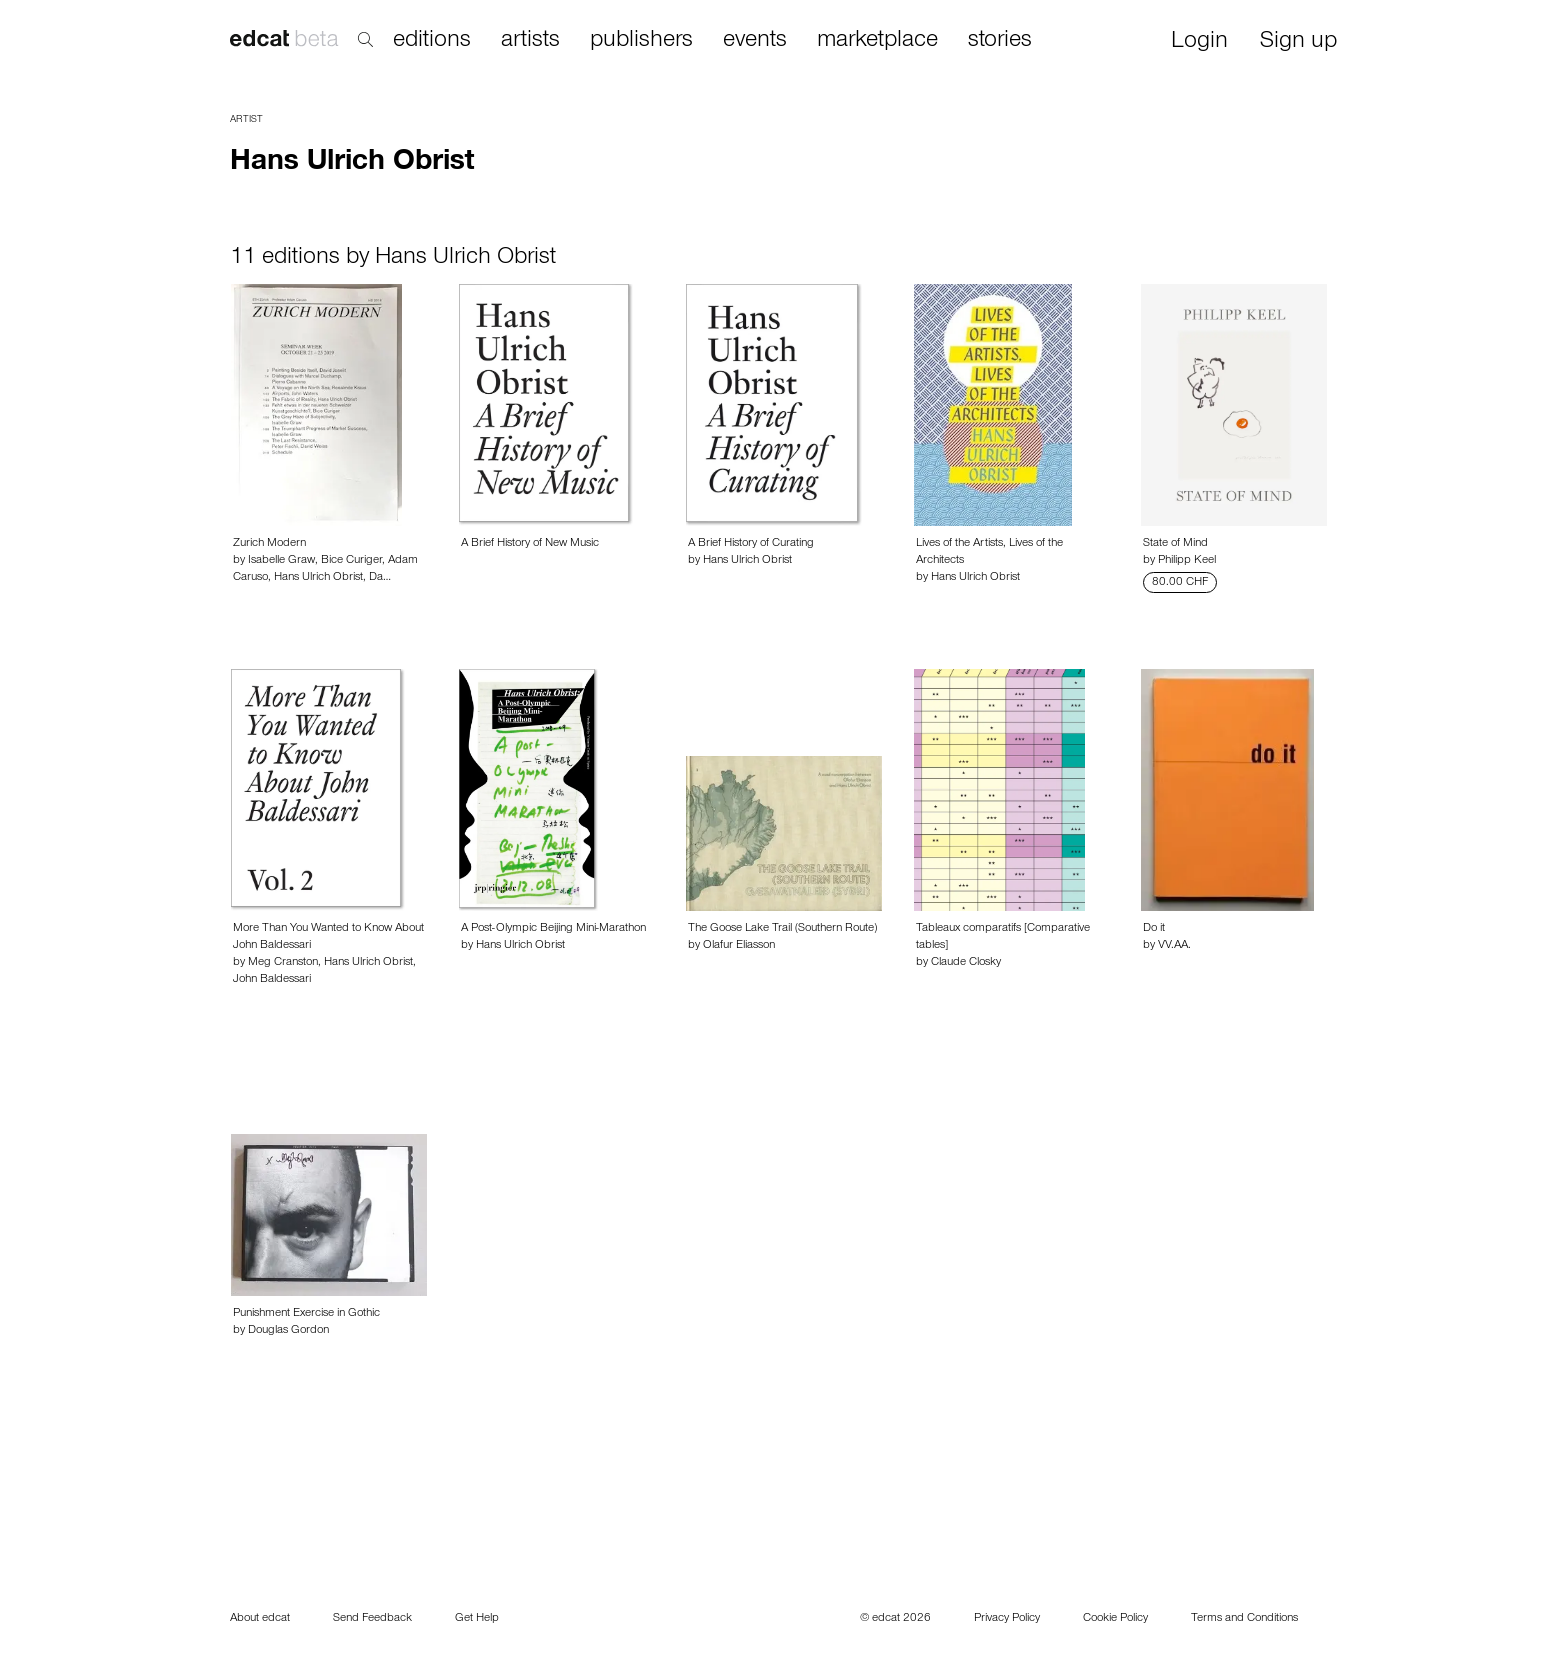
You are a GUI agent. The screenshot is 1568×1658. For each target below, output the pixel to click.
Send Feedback (372, 1619)
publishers (641, 41)
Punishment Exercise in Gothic (306, 1314)
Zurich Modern (269, 544)
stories (1000, 41)
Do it (1154, 929)
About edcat (260, 1619)
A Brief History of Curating (751, 544)
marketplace (877, 41)
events (755, 41)
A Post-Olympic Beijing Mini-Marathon (553, 929)
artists (530, 41)
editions (432, 41)
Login (1199, 42)
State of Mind (1175, 544)
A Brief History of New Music (530, 544)
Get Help (477, 1619)
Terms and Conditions (1244, 1619)
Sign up (1298, 42)
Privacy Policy (1007, 1619)
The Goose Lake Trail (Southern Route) (782, 929)
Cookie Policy (1115, 1619)
